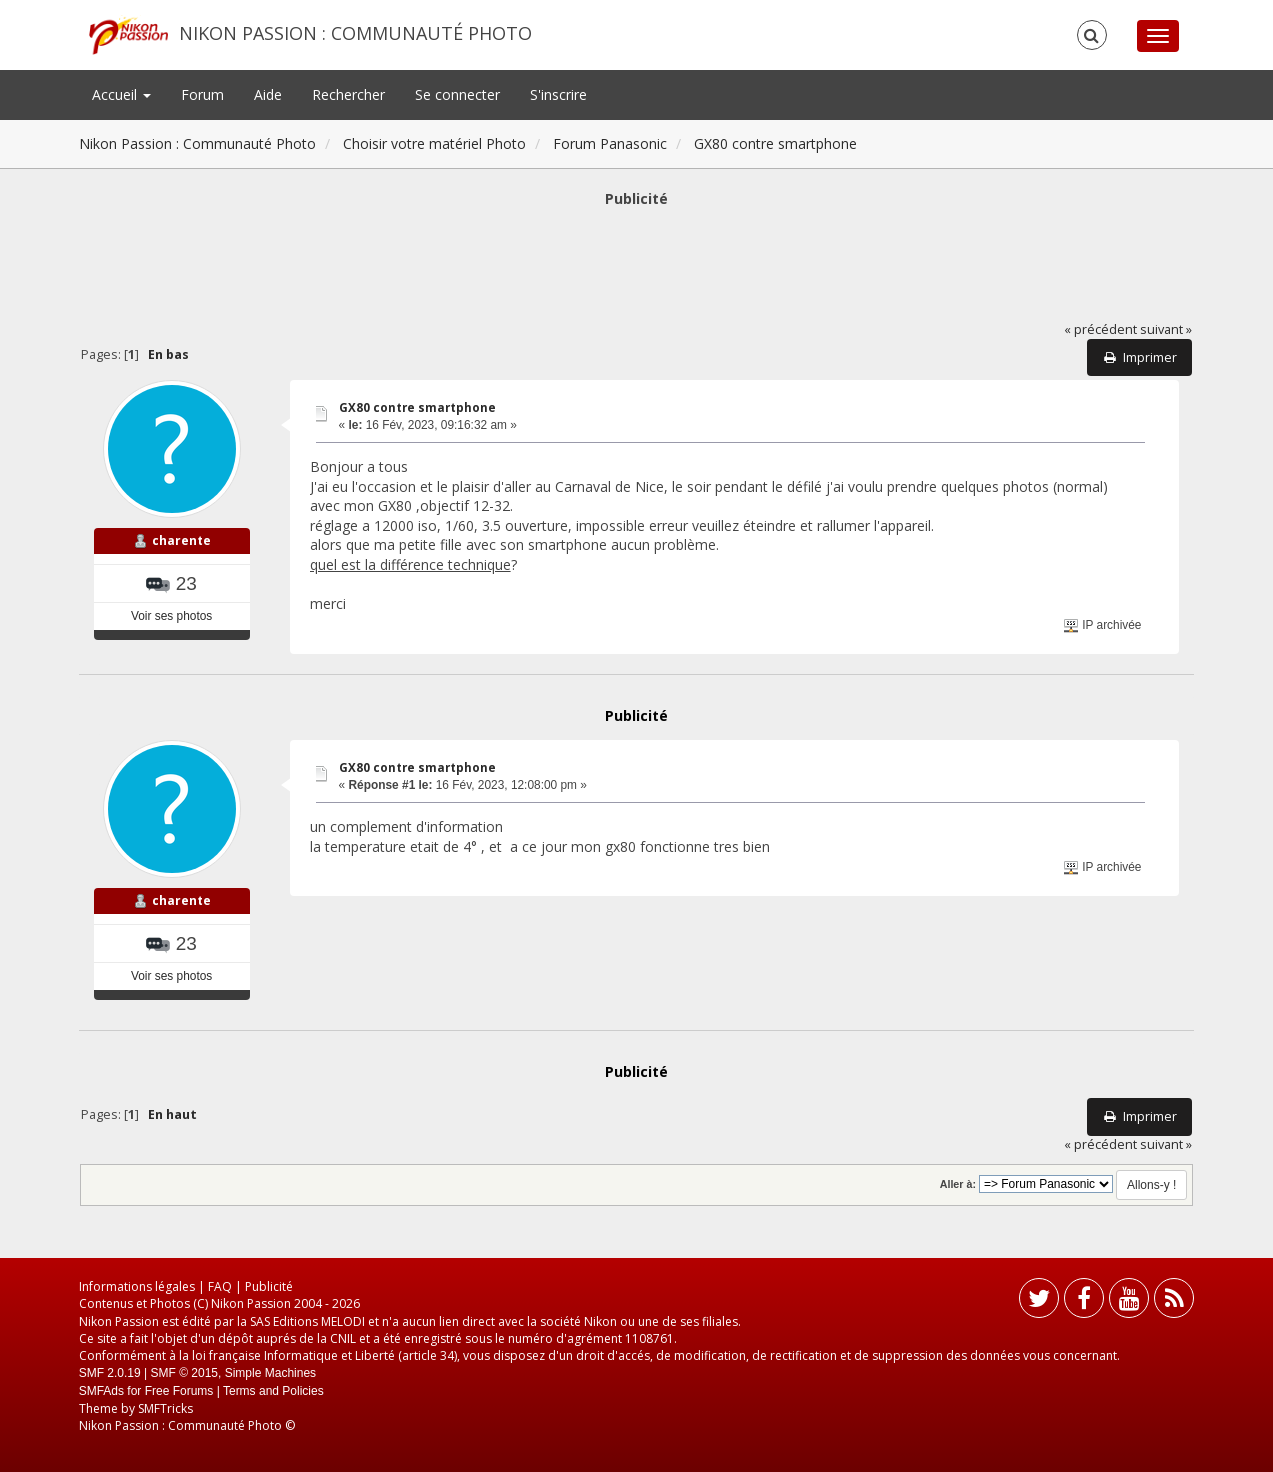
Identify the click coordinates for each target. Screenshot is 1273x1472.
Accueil (121, 94)
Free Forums (179, 1391)
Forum (202, 94)
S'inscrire (558, 94)
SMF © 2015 (184, 1373)
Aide (268, 94)
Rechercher (348, 94)
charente (181, 540)
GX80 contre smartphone (417, 407)
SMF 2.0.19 (110, 1373)
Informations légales (137, 1286)
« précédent (1100, 329)
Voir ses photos (171, 616)
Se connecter (457, 94)
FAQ (220, 1286)
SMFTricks (165, 1408)
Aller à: (958, 1184)
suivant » (1166, 329)
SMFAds (101, 1391)
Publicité (269, 1286)
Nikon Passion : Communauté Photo (355, 33)
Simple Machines (270, 1373)
